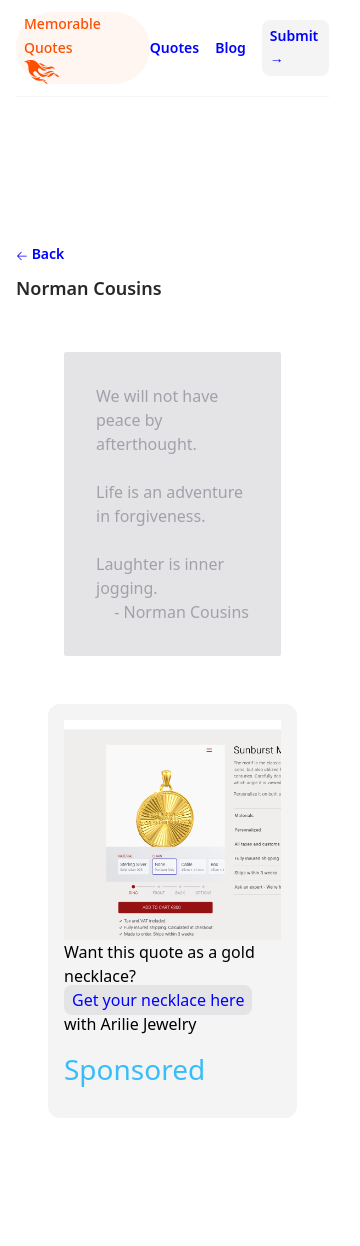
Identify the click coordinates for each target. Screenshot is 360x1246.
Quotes (174, 47)
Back (40, 253)
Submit (294, 47)
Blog (230, 47)
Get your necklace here (158, 1000)
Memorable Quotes (62, 49)
